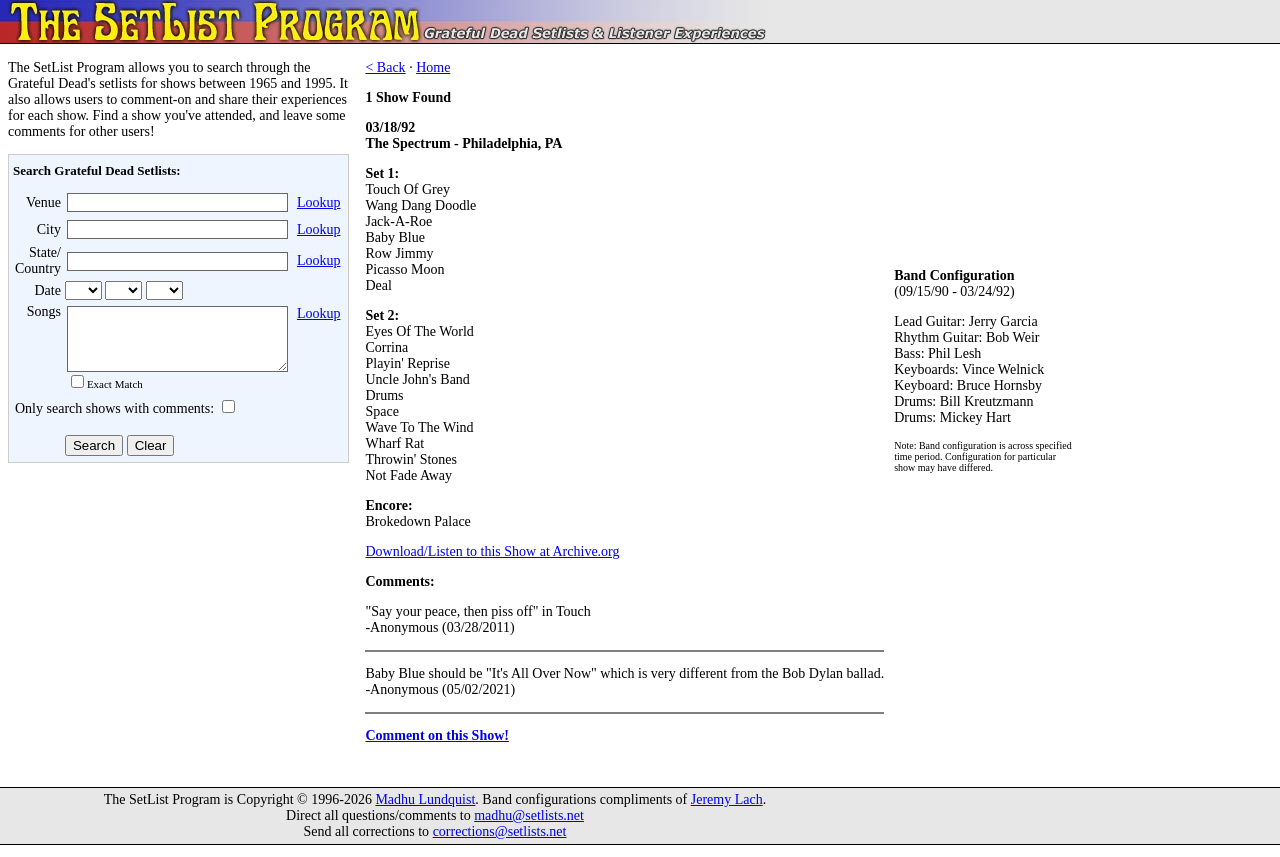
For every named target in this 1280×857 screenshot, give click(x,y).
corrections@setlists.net (500, 843)
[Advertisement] (176, 629)
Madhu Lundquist (425, 811)
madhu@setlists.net (529, 827)
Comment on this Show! (437, 735)
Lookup (319, 202)
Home (433, 67)
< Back (385, 67)
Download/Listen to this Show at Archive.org (492, 551)
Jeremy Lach (727, 811)
